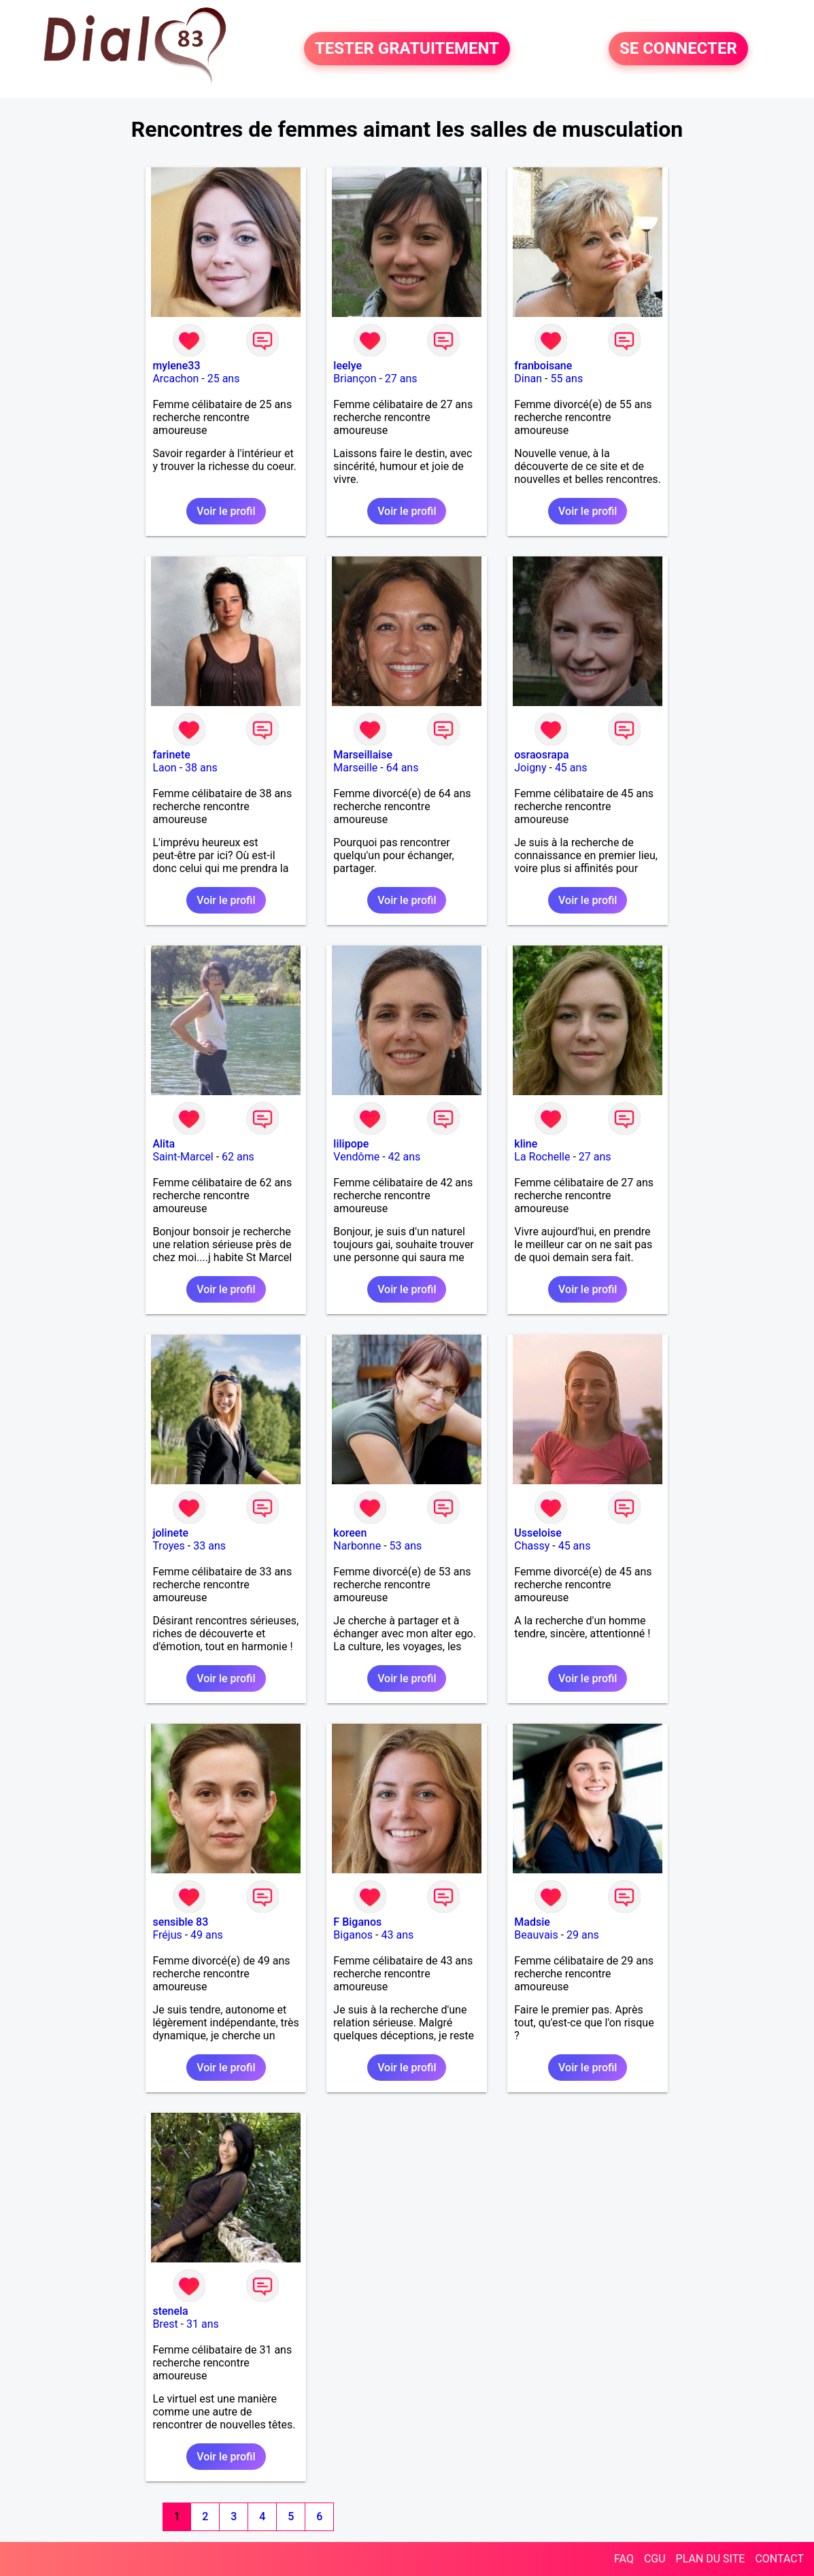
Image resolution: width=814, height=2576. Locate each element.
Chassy (531, 1545)
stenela (170, 2311)
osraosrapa (541, 754)
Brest (164, 2324)
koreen (350, 1532)
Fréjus (167, 1934)
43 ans (397, 1934)
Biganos (353, 1934)
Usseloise (538, 1532)
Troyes (168, 1545)
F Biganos (357, 1922)
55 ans (566, 378)
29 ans (582, 1934)
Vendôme (356, 1156)
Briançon (354, 378)
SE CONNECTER (678, 48)
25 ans (223, 378)
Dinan (528, 378)
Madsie (532, 1922)
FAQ (624, 2558)
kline (525, 1143)
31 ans (202, 2324)
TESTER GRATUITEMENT (407, 48)
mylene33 (176, 365)
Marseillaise (362, 754)
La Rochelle (542, 1156)
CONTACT (779, 2558)
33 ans (209, 1545)
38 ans (201, 767)
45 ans (571, 767)
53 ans (406, 1545)
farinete (171, 754)
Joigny (530, 767)
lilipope (351, 1143)
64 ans (402, 767)
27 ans (401, 378)
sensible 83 (180, 1922)
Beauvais (536, 1934)
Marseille (355, 767)
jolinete (170, 1532)
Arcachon (175, 378)
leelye (347, 365)
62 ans (238, 1156)
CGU (655, 2558)
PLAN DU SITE (710, 2558)
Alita (163, 1143)
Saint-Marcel (182, 1156)
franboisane (543, 365)
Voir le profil (226, 511)
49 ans (206, 1934)
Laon (164, 767)
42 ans (404, 1156)
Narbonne (357, 1545)
